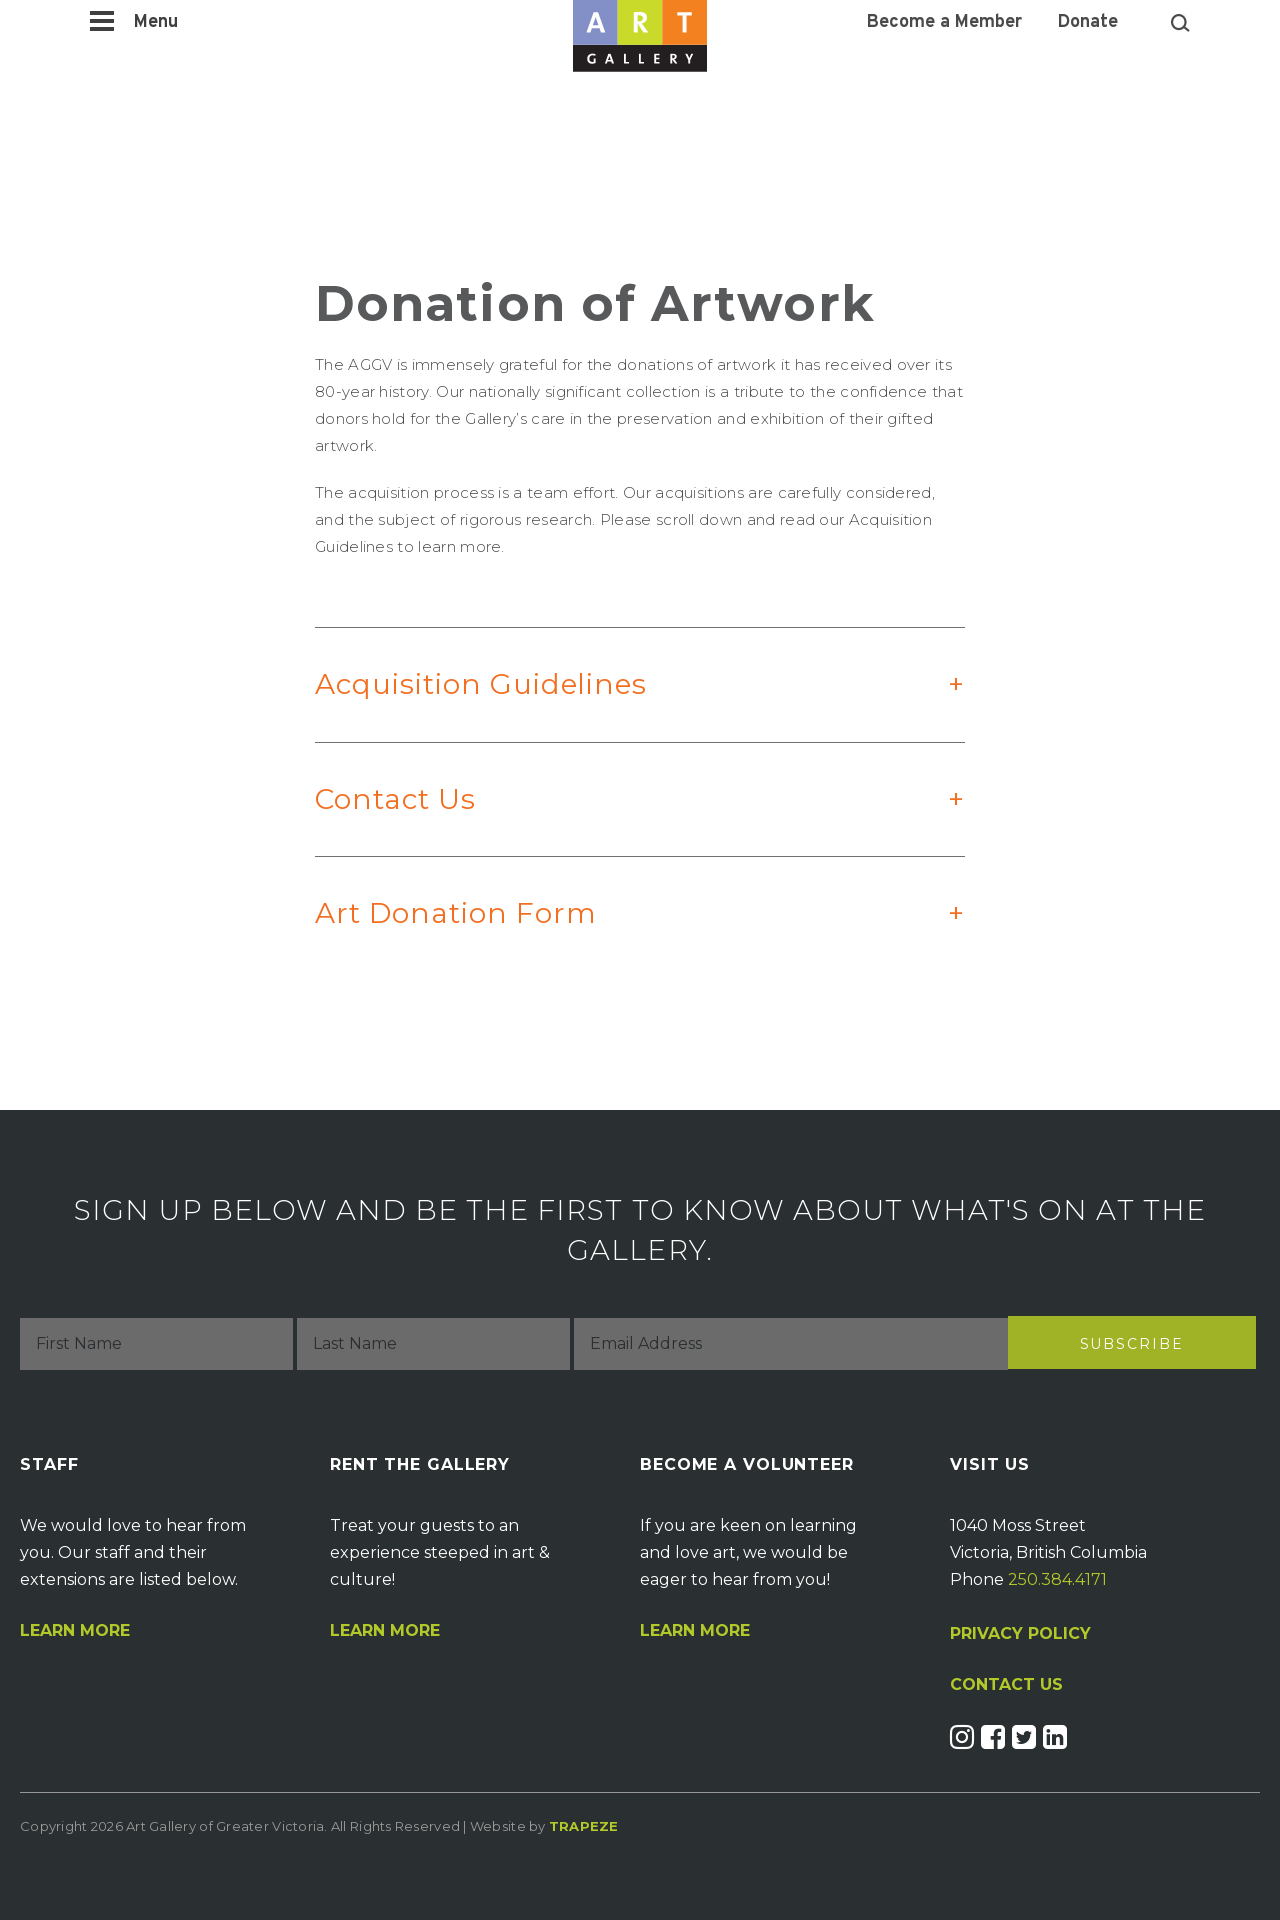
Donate (1088, 23)
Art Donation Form (620, 933)
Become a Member (944, 23)
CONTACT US (1006, 1685)
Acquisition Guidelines (620, 704)
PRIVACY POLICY (1020, 1633)
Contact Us (620, 819)
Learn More (75, 1631)
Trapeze (584, 1826)
